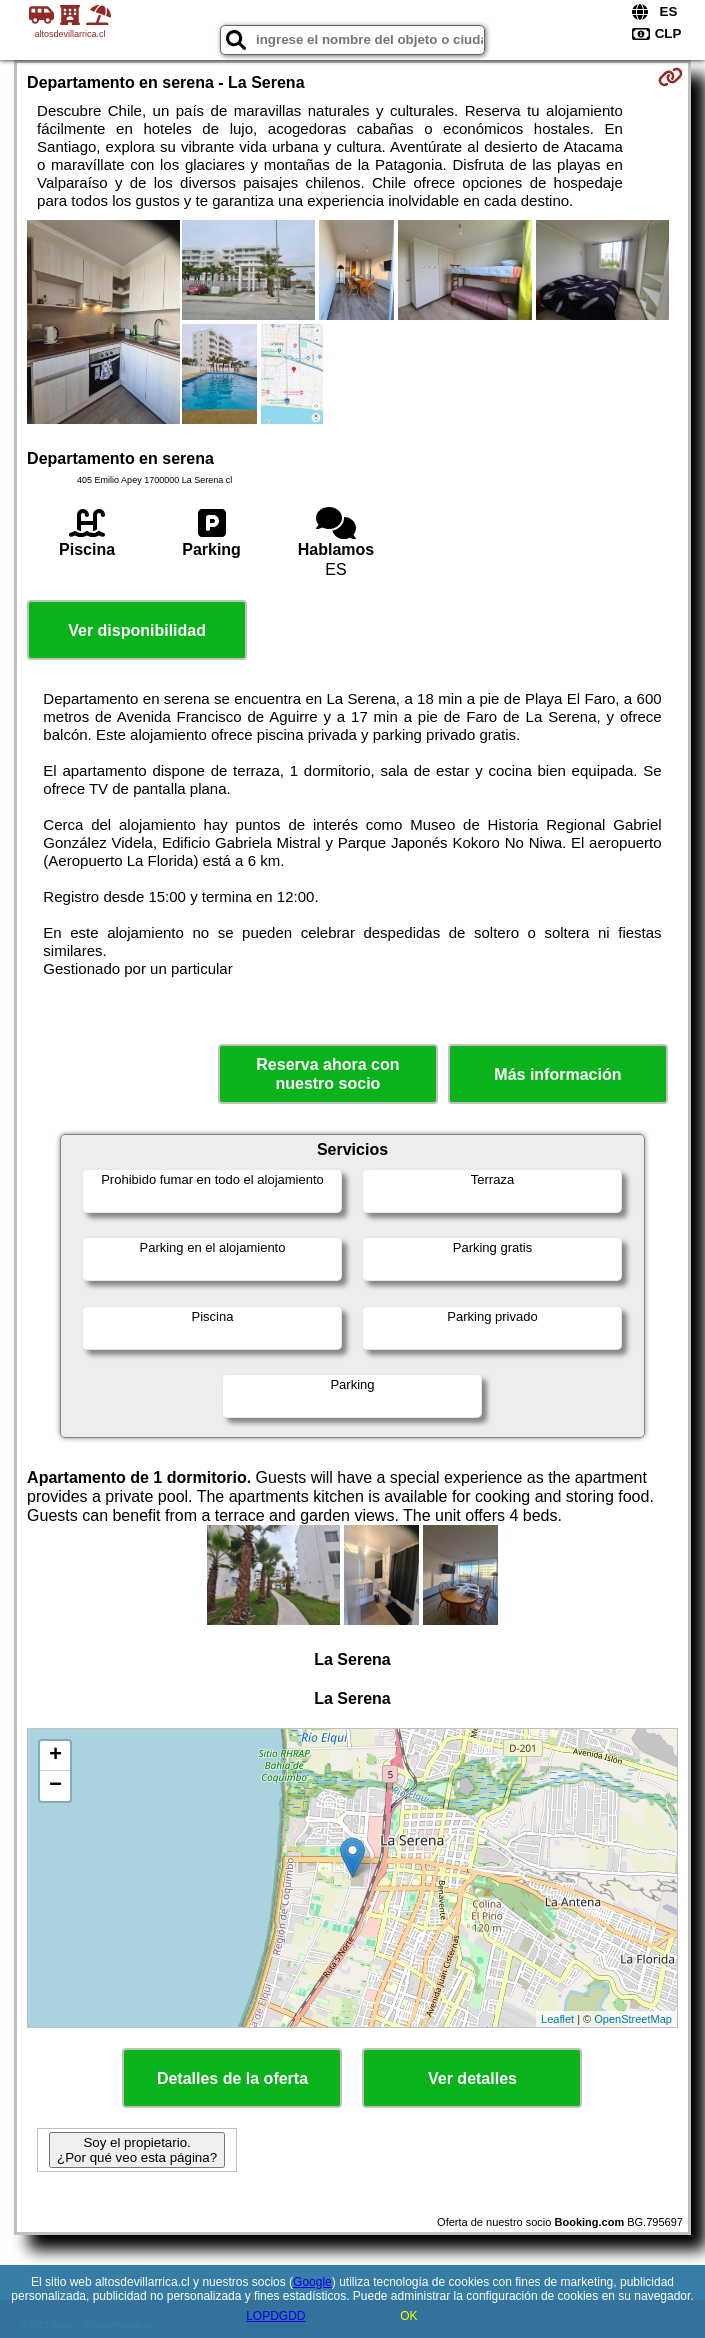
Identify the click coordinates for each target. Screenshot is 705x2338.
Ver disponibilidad (137, 630)
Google (312, 2282)
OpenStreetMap (633, 2019)
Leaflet (557, 2019)
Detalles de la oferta (232, 2078)
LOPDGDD (275, 2316)
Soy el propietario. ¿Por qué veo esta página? (137, 2150)
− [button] (55, 1786)
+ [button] (55, 1756)
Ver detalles (472, 2078)
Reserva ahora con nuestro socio (327, 1074)
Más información (557, 1074)
